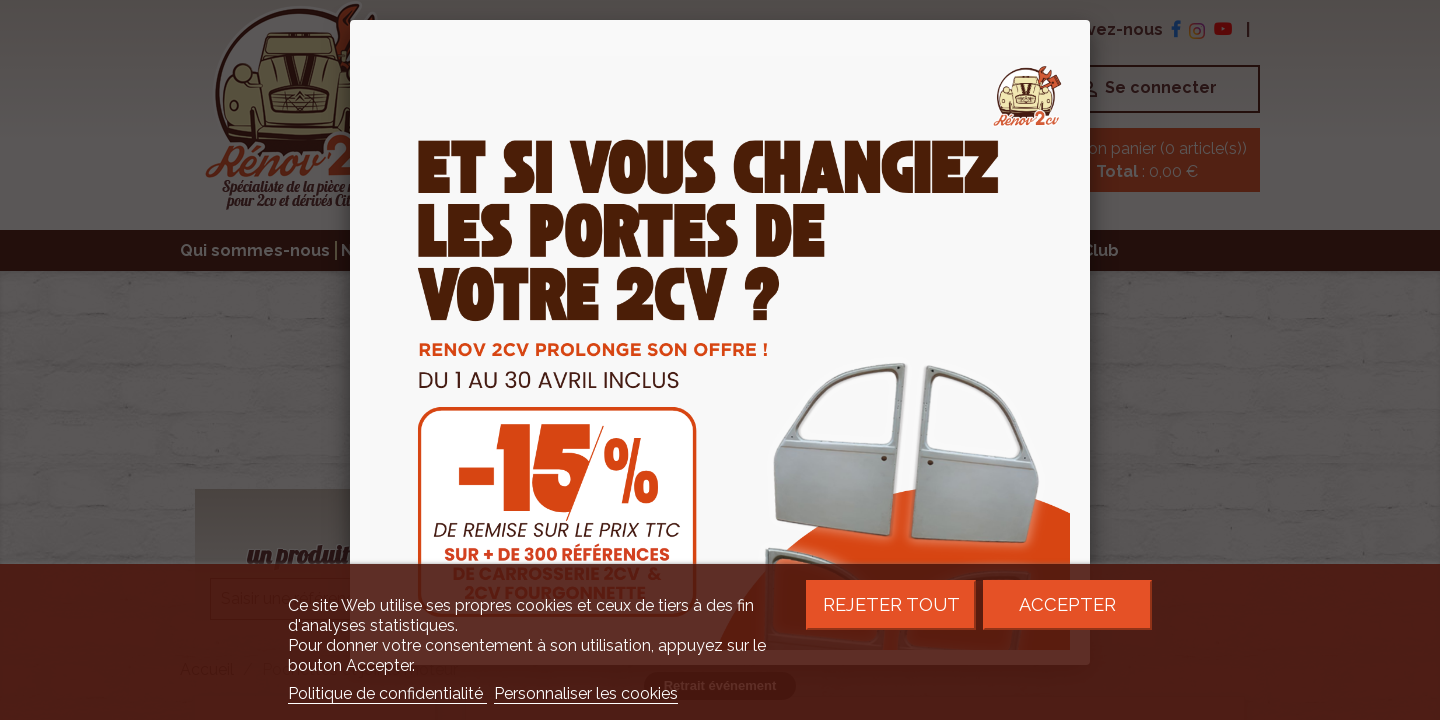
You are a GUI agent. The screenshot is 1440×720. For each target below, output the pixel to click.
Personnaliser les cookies (586, 693)
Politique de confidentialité (387, 693)
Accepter (1067, 604)
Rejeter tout (891, 604)
